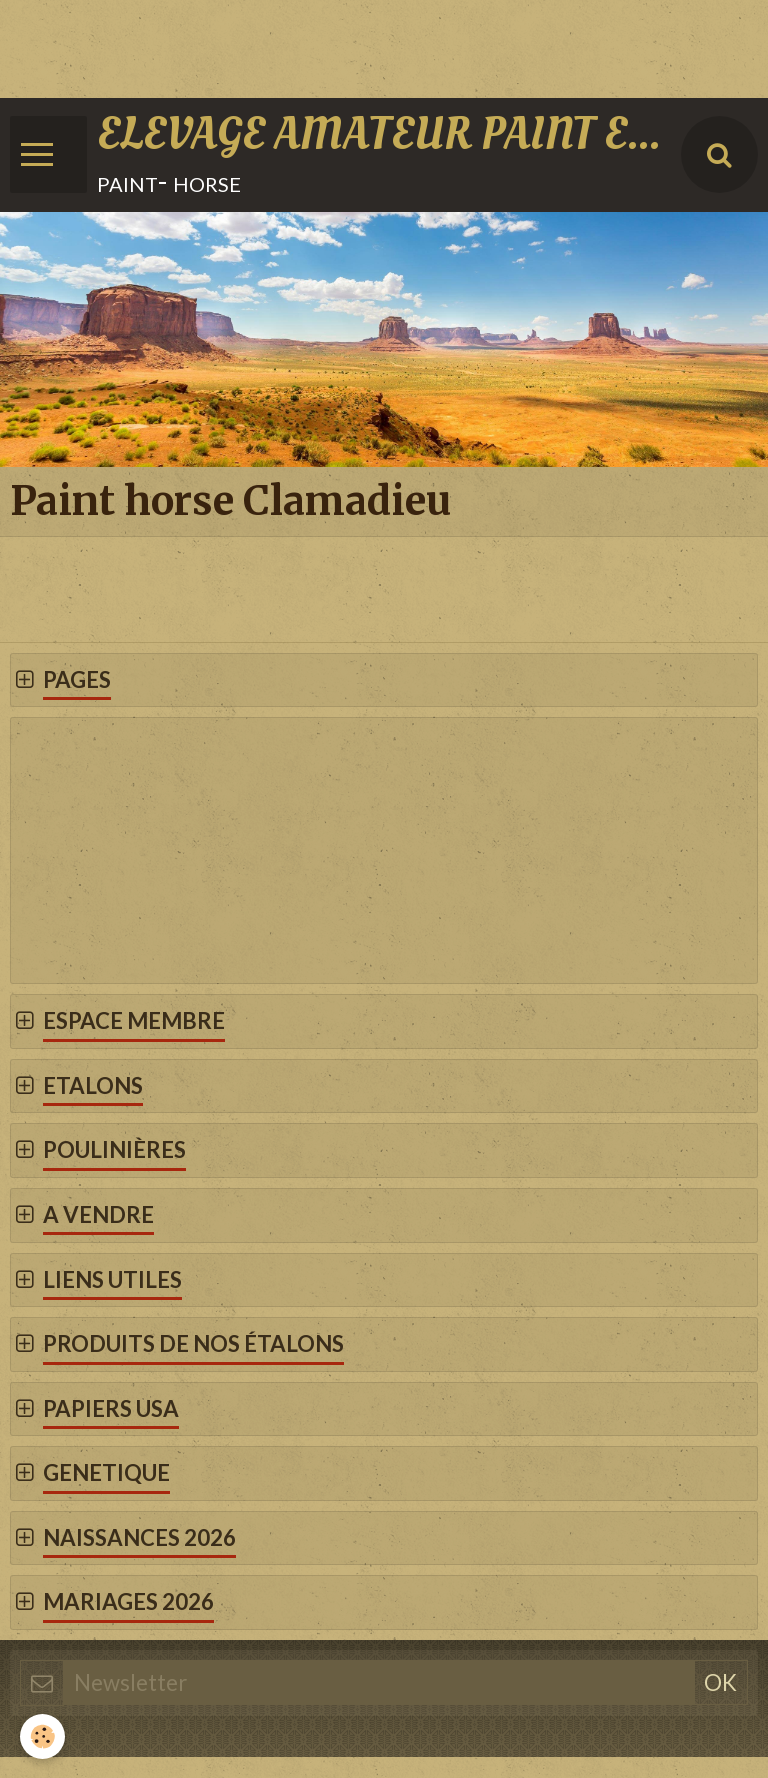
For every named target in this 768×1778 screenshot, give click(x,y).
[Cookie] (42, 1736)
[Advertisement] (364, 45)
